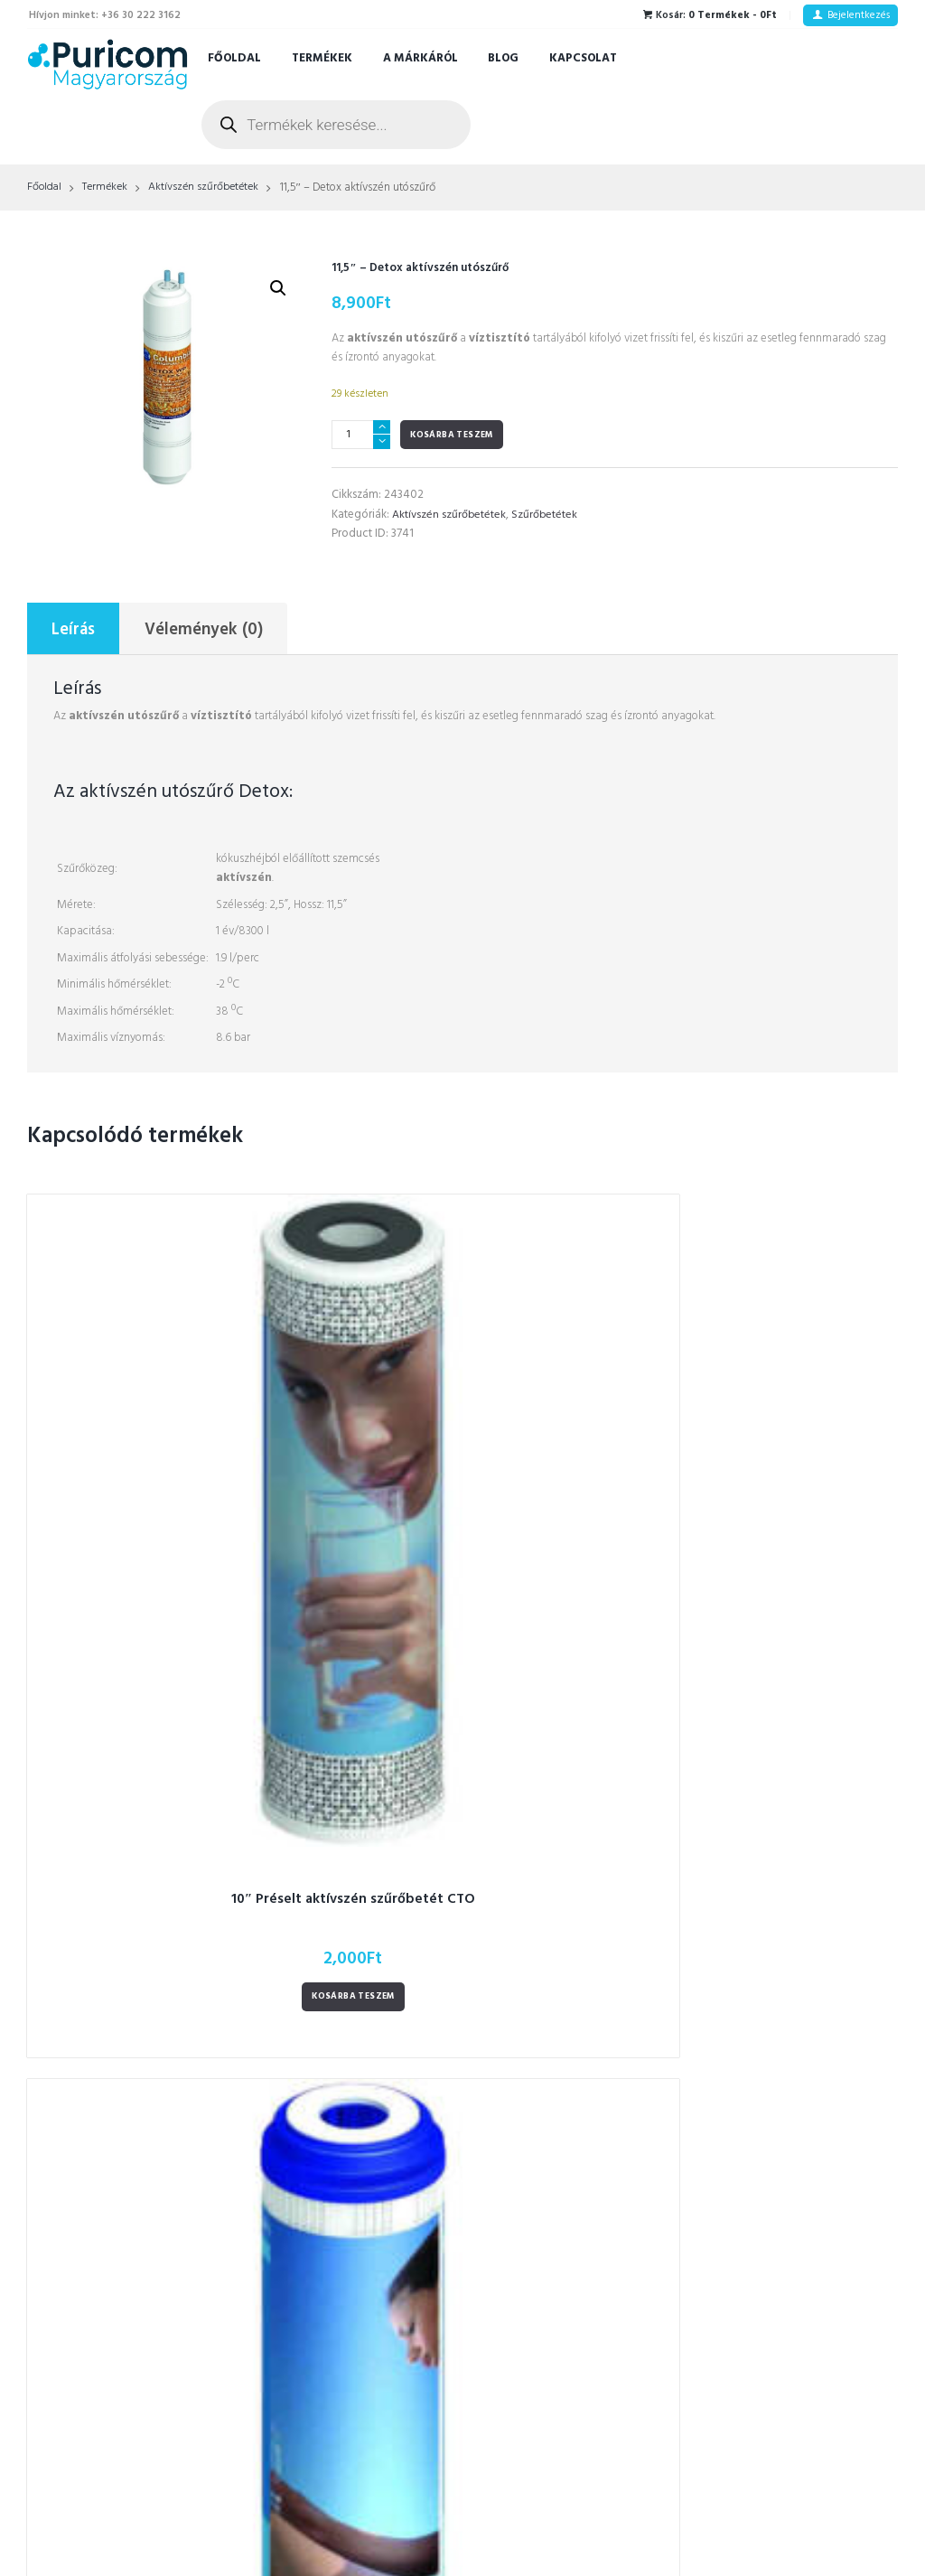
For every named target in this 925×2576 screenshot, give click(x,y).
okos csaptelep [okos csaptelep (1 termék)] (523, 2083)
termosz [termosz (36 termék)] (591, 2324)
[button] (277, 289)
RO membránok (305, 2062)
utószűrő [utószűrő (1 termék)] (507, 2384)
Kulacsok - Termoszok (323, 2016)
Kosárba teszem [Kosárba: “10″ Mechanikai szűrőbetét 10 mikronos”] (574, 1543)
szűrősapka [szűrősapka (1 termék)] (514, 2324)
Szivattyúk (293, 2199)
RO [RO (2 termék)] (493, 2234)
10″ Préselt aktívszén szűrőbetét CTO (126, 1455)
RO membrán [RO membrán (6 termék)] (563, 2234)
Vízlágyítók (295, 1947)
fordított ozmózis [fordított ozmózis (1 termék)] (527, 1962)
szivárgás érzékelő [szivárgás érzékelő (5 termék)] (531, 2264)
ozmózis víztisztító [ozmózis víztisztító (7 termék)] (530, 2143)
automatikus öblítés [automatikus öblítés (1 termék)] (592, 1811)
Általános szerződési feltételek (788, 1810)
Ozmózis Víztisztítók (322, 1925)
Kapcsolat (583, 58)
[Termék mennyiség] (361, 434)
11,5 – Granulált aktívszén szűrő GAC (799, 1455)
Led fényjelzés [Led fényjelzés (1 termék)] (566, 2022)
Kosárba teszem (451, 435)
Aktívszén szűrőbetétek (211, 188)
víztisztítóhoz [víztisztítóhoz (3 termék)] (518, 2415)
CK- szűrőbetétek (311, 1878)
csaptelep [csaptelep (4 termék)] (511, 1871)
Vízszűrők (290, 1901)
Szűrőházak (294, 2038)
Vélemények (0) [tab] (206, 630)
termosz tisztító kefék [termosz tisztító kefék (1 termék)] (538, 2355)
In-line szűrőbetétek (318, 2131)
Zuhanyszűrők (301, 1993)
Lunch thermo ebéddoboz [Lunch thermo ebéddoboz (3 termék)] (549, 2053)
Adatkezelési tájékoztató (774, 1832)
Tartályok (290, 2222)
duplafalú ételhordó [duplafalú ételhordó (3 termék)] (535, 1901)
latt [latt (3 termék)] (494, 2022)
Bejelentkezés (858, 15)
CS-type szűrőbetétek (323, 1832)
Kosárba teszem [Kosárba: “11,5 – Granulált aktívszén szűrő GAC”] (799, 1543)
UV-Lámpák (295, 2176)
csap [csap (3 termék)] (579, 1840)
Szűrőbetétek (546, 514)
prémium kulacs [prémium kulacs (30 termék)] (525, 2173)
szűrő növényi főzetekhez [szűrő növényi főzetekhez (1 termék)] (549, 2294)
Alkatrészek (296, 2268)
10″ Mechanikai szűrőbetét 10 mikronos (575, 1455)
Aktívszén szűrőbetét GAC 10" (350, 1446)
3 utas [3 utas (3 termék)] (500, 1811)
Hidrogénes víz (304, 1970)
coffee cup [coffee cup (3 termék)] (512, 1840)
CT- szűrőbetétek (311, 1856)
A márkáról (420, 58)
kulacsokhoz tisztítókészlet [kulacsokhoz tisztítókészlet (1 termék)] (551, 1992)
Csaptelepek (298, 2153)
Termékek (322, 58)
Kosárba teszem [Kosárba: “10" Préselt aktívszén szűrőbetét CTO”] (125, 1543)
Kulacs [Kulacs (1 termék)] (614, 1962)
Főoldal (234, 58)
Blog (503, 58)
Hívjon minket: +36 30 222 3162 (105, 15)
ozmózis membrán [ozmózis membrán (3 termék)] (532, 2112)
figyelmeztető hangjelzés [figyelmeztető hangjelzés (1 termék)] (548, 1932)
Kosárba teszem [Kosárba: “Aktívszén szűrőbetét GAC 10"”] (350, 1543)
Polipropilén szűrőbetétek (335, 2084)
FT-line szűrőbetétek (320, 1810)
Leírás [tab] (74, 630)
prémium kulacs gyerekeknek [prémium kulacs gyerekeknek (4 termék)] (558, 2204)
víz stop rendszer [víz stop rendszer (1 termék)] (598, 2384)
